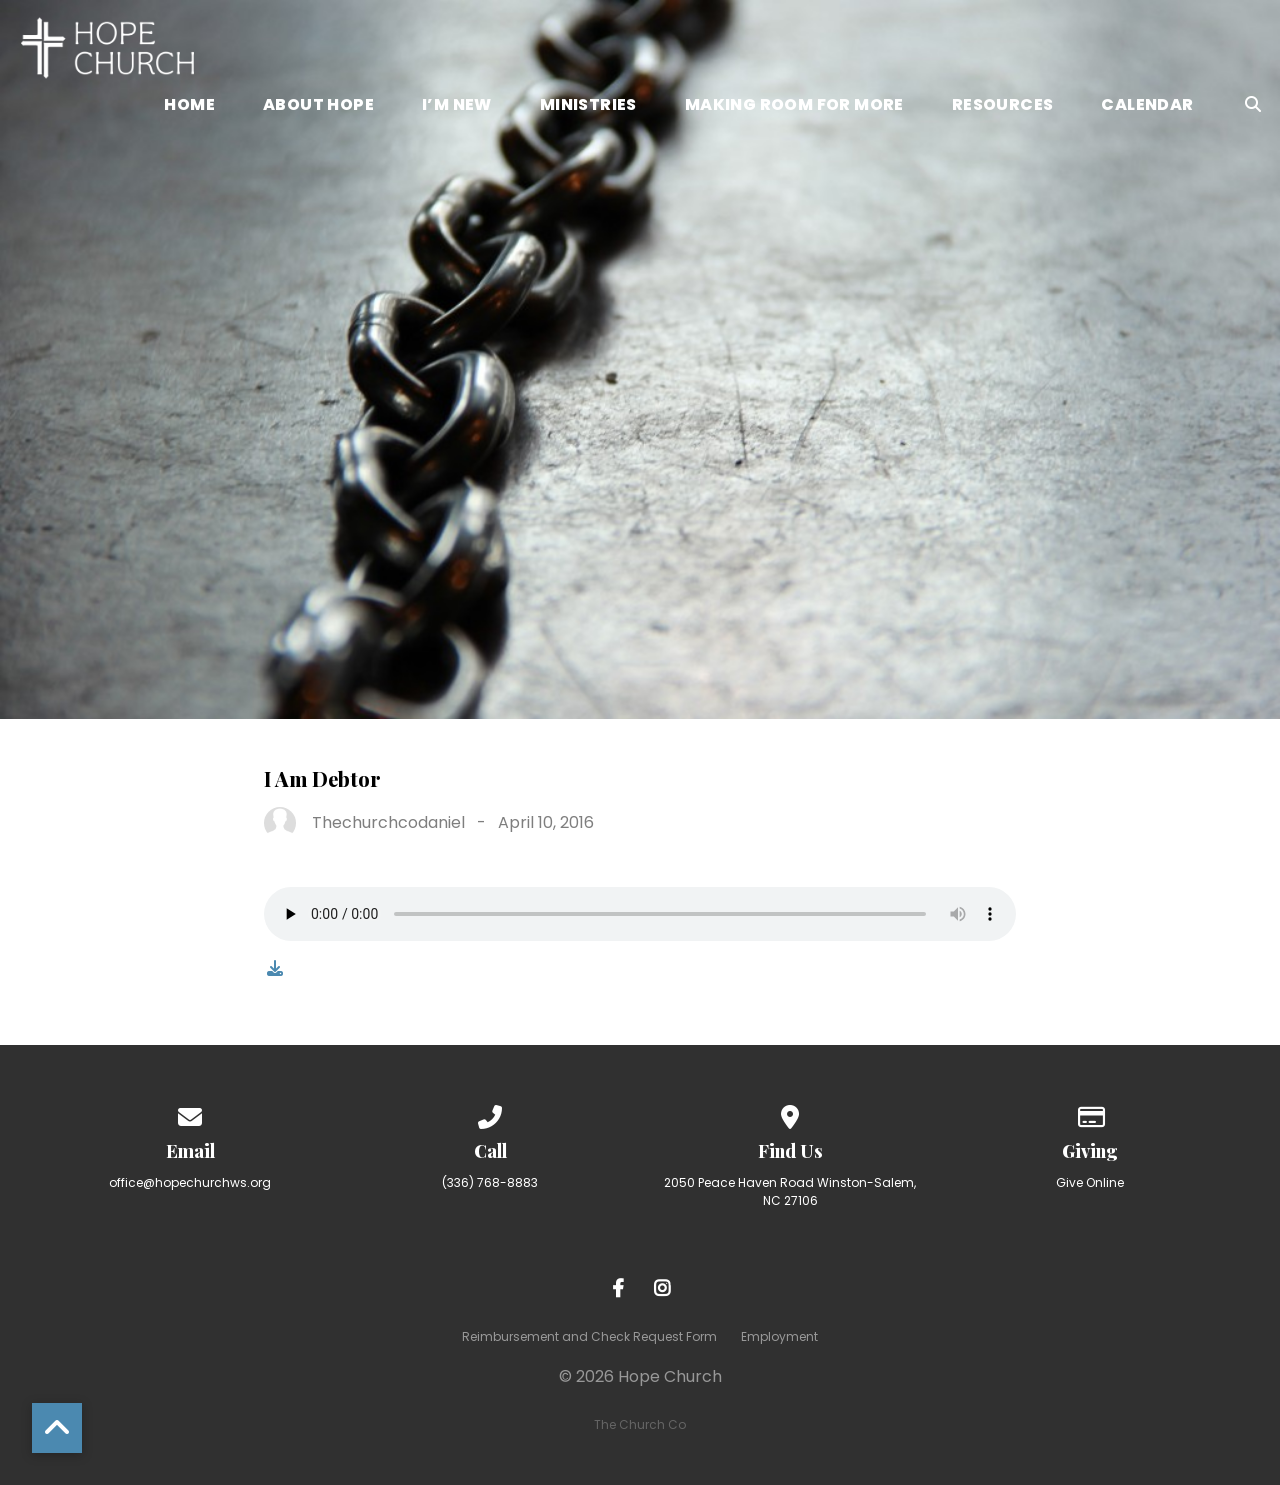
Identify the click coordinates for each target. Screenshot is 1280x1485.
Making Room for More (794, 106)
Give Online (1090, 1182)
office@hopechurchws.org (190, 1182)
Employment (779, 1336)
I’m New (457, 106)
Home (189, 106)
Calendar (1147, 106)
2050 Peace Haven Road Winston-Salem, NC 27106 (790, 1191)
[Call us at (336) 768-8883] (490, 1113)
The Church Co (640, 1424)
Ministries (588, 106)
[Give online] (1090, 1113)
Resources (1003, 106)
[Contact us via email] (190, 1113)
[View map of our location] (790, 1113)
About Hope (318, 106)
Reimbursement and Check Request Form (589, 1336)
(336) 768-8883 (490, 1182)
